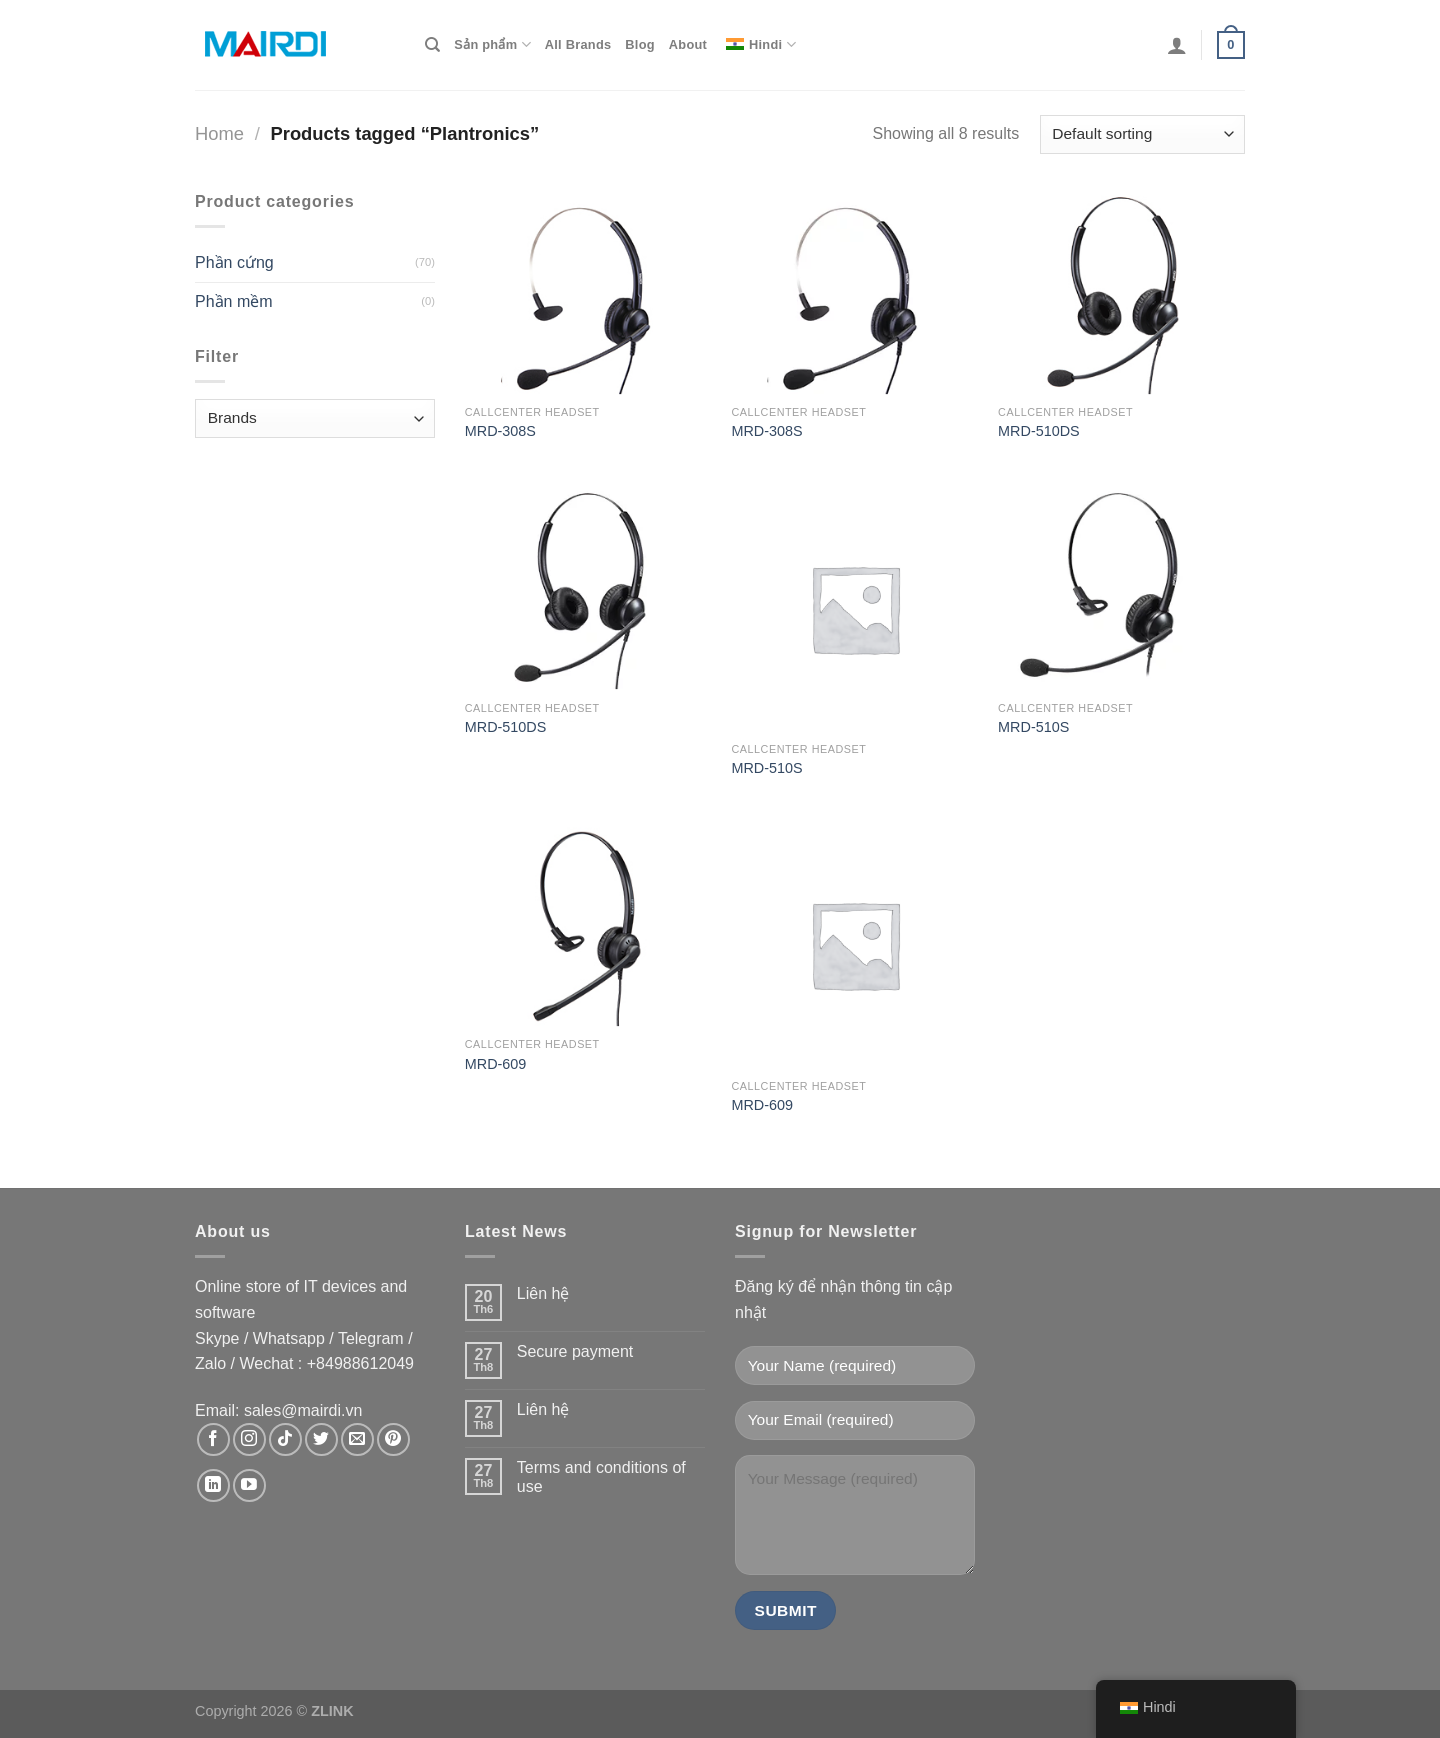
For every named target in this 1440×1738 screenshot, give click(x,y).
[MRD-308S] (588, 292)
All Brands (578, 44)
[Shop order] (1142, 134)
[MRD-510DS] (1121, 292)
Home (219, 133)
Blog (639, 44)
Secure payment (575, 1351)
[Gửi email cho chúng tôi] (357, 1439)
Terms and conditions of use (601, 1477)
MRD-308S (500, 431)
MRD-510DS (1039, 431)
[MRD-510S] (854, 608)
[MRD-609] (588, 924)
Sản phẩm (492, 44)
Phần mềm (234, 301)
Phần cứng (234, 262)
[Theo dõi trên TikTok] (285, 1439)
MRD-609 (496, 1064)
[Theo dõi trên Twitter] (321, 1439)
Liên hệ (543, 1293)
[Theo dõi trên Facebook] (213, 1439)
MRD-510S (766, 768)
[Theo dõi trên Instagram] (249, 1439)
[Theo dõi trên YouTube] (249, 1485)
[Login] (1177, 45)
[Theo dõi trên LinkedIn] (213, 1485)
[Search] (432, 45)
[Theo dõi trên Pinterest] (393, 1439)
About (688, 44)
